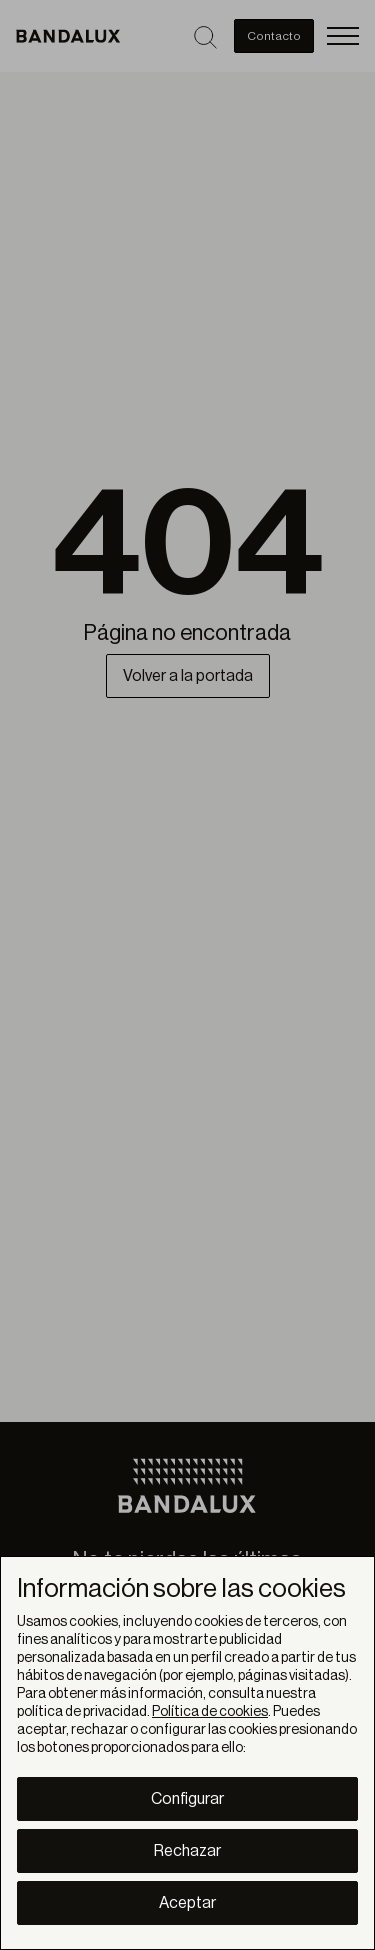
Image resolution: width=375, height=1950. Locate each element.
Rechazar (187, 1851)
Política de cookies (210, 1712)
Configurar (187, 1799)
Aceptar (187, 1903)
